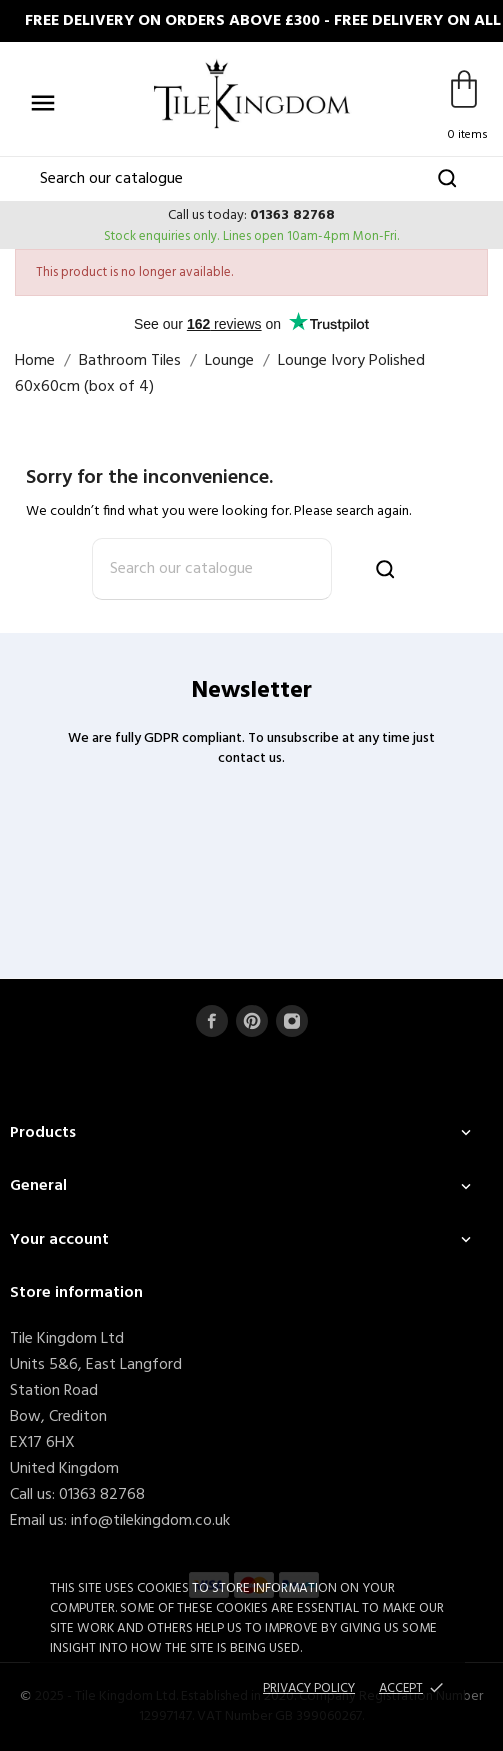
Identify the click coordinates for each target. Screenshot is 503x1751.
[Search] (251, 179)
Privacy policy (309, 1688)
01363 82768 (292, 215)
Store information (76, 1293)
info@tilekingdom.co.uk (150, 1521)
